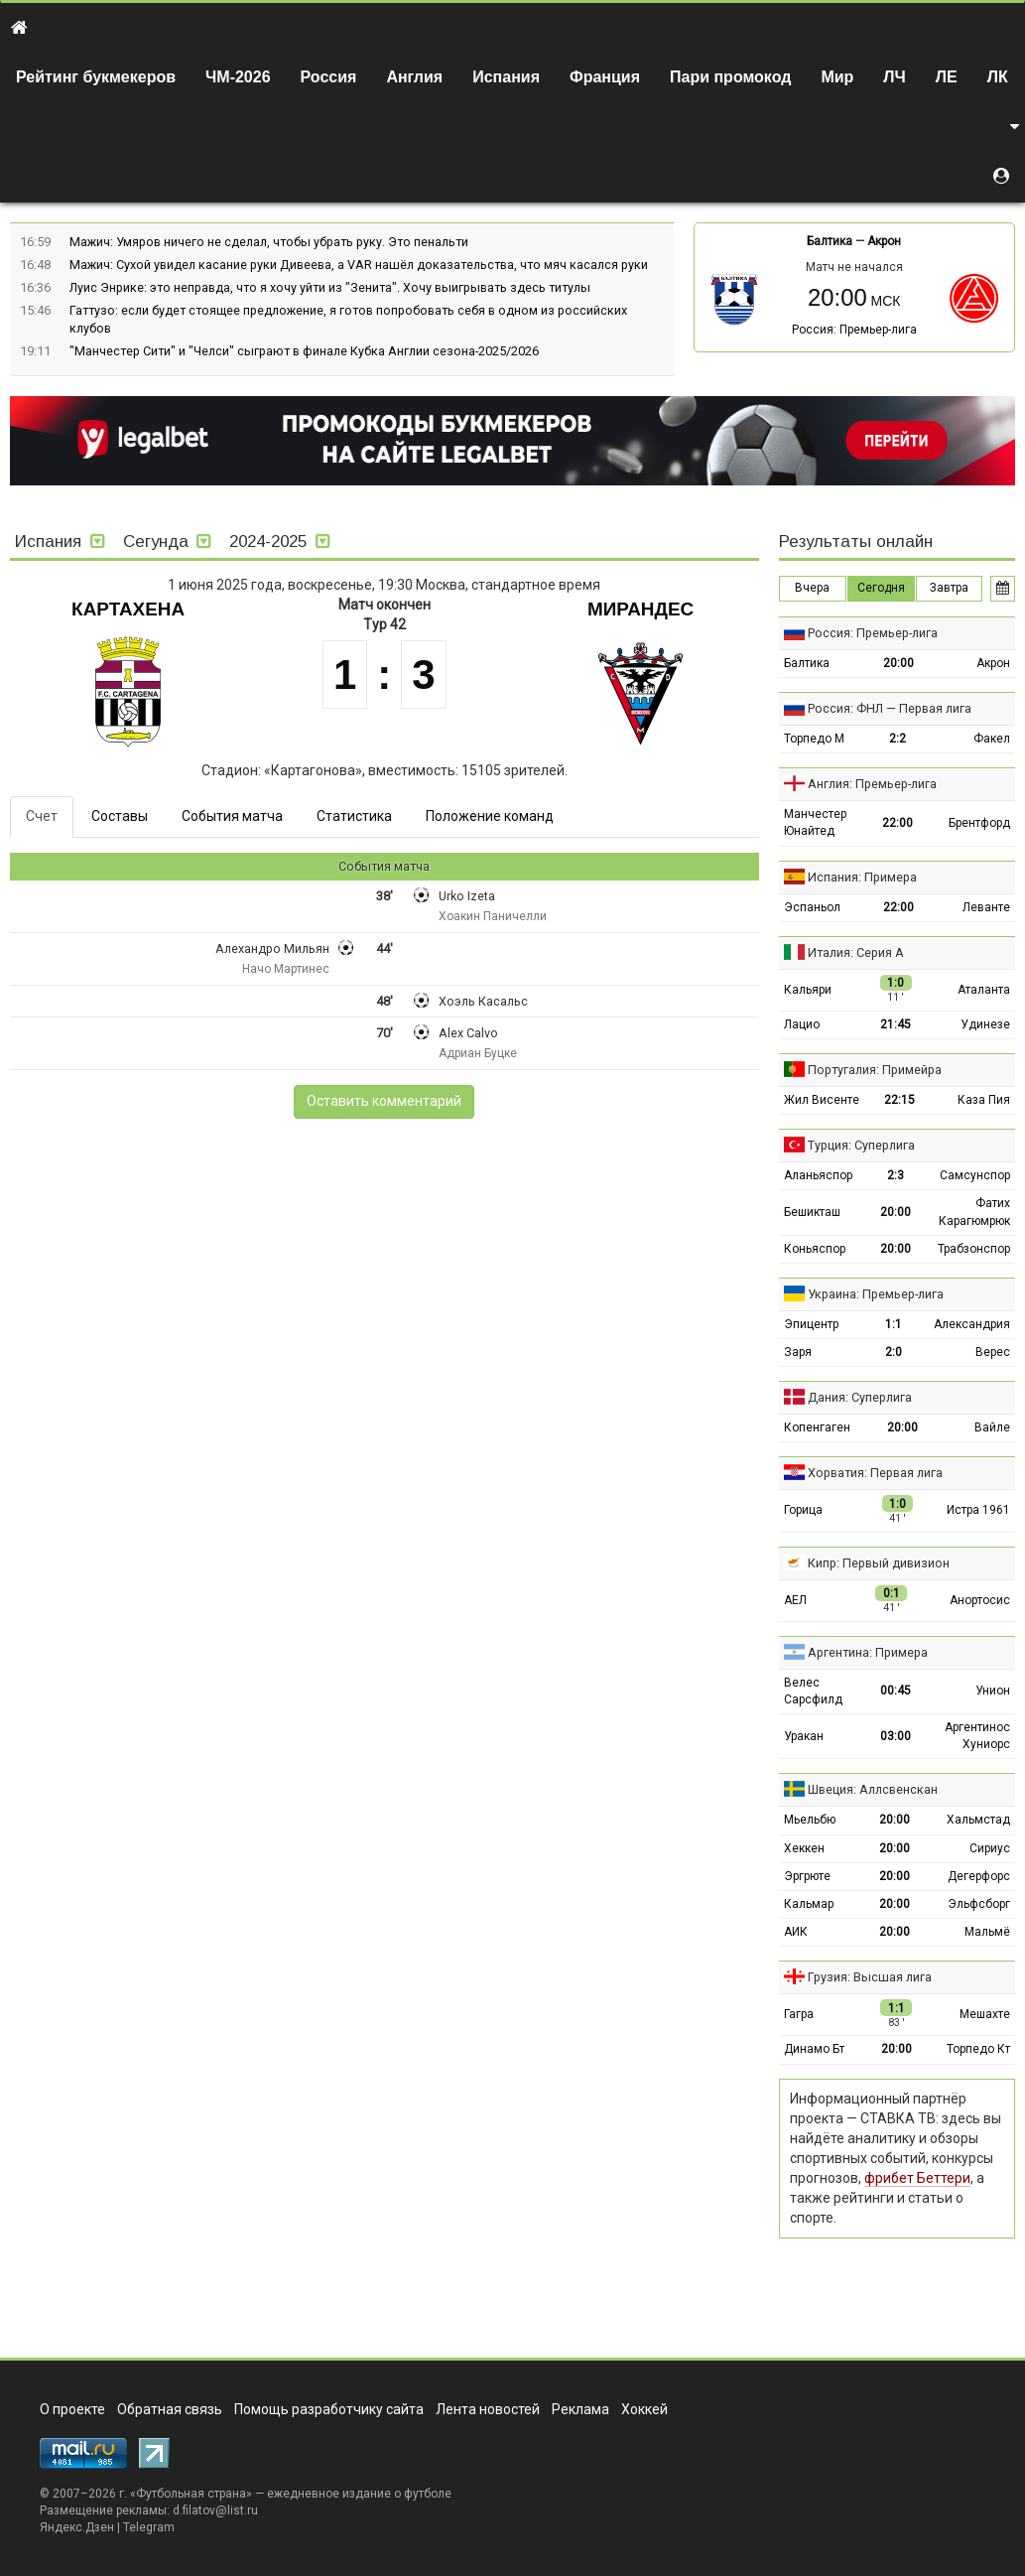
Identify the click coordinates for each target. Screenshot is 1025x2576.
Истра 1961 (978, 1510)
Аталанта (984, 990)
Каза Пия (984, 1100)
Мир (837, 76)
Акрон (884, 241)
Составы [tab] (119, 816)
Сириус (989, 1848)
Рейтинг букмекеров (96, 76)
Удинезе (985, 1024)
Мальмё (987, 1932)
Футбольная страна (191, 2494)
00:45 (895, 1690)
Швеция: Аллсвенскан (873, 1789)
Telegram (149, 2527)
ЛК (997, 76)
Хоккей (644, 2409)
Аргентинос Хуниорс (977, 1735)
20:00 (898, 663)
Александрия (972, 1324)
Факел (991, 739)
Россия (329, 76)
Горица (803, 1510)
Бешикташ (812, 1212)
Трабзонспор (974, 1249)
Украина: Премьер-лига (876, 1294)
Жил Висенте (821, 1100)
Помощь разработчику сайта (329, 2409)
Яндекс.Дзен (77, 2527)
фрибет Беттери (917, 2178)
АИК (796, 1932)
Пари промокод (730, 76)
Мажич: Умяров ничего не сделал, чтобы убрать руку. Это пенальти (268, 241)
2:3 (895, 1175)
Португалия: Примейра (875, 1069)
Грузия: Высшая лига (870, 1976)
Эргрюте (807, 1876)
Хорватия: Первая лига (875, 1472)
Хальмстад (978, 1820)
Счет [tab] (42, 816)
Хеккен (804, 1848)
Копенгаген (817, 1427)
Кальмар (808, 1904)
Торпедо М (814, 739)
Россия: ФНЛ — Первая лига (889, 708)
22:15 (899, 1100)
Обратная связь (169, 2409)
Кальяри (808, 990)
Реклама (580, 2409)
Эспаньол (812, 907)
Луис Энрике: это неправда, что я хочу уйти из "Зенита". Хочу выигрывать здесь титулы (329, 287)
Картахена (128, 609)
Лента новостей (488, 2409)
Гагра (799, 2014)
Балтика (829, 241)
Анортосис (980, 1600)
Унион (992, 1690)
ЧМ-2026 (238, 76)
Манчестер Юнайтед (815, 822)
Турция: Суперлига (861, 1145)
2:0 (893, 1352)
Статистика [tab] (354, 816)
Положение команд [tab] (490, 816)
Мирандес (640, 609)
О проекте (72, 2409)
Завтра (949, 588)
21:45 (895, 1024)
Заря (798, 1352)
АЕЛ (795, 1600)
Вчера (812, 588)
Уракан (804, 1736)
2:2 (897, 739)
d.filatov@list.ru (215, 2510)
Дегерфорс (979, 1876)
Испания (506, 76)
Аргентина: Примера (868, 1652)
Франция (605, 76)
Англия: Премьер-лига (872, 783)
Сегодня (881, 588)
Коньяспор (814, 1249)
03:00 (895, 1736)
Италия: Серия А (856, 952)
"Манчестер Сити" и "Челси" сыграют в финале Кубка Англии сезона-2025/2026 (304, 350)
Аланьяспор (818, 1175)
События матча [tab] (232, 816)
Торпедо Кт (978, 2049)
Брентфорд (979, 823)
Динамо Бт (814, 2049)
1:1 (893, 1324)
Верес (992, 1352)
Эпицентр (811, 1324)
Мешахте (985, 2014)
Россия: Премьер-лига (854, 330)
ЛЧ (894, 76)
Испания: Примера (862, 877)
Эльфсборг (979, 1904)
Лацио (802, 1024)
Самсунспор (975, 1175)
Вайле (992, 1427)
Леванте (986, 907)
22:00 (897, 823)
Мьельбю (809, 1820)
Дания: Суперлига (860, 1397)
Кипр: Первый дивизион (879, 1563)
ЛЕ (947, 76)
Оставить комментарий (384, 1101)
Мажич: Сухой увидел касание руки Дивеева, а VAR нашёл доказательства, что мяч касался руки (358, 264)
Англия (414, 76)
